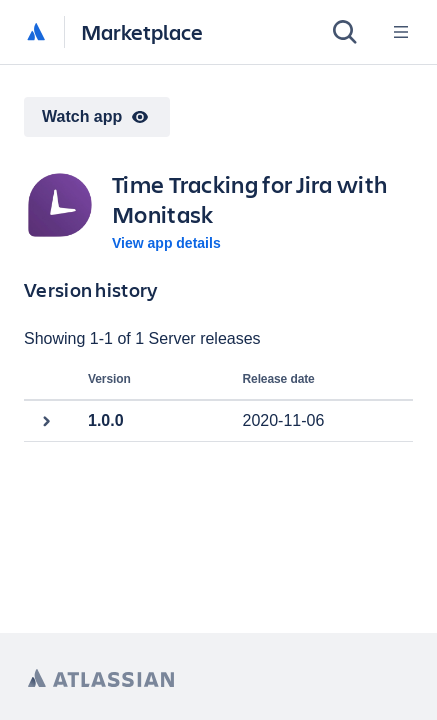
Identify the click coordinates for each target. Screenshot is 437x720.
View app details (166, 243)
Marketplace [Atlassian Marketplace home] (142, 31)
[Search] (345, 32)
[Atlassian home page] (101, 678)
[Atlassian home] (36, 33)
